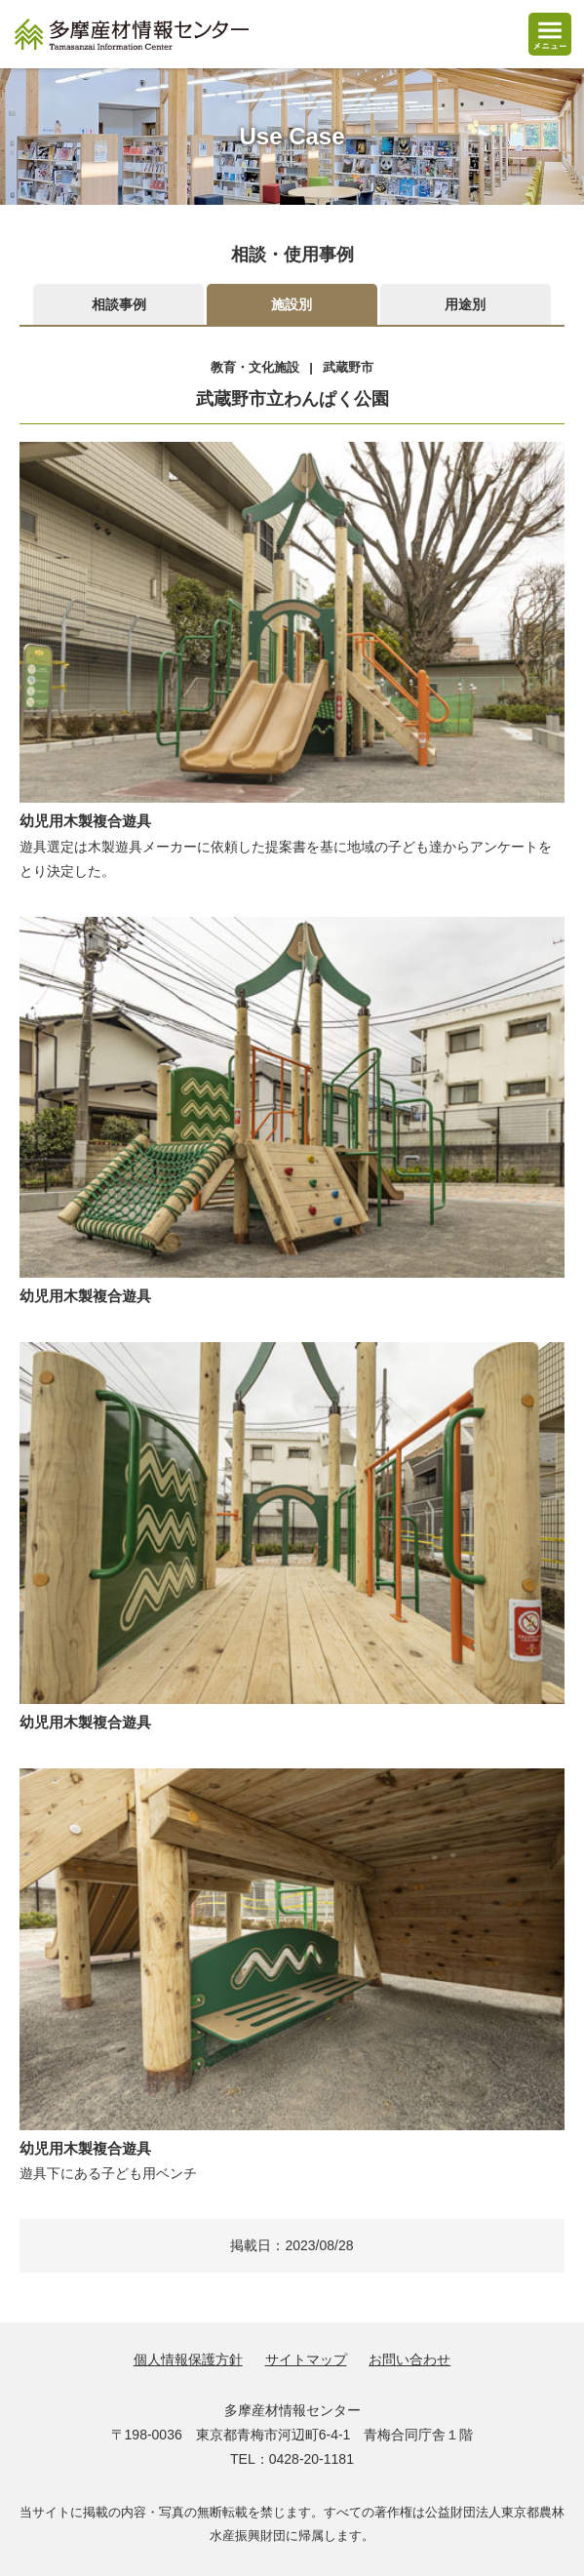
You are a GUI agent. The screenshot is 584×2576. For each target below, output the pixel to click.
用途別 (465, 304)
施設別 (291, 304)
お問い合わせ (409, 2359)
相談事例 (119, 304)
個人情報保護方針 (188, 2359)
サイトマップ (306, 2359)
